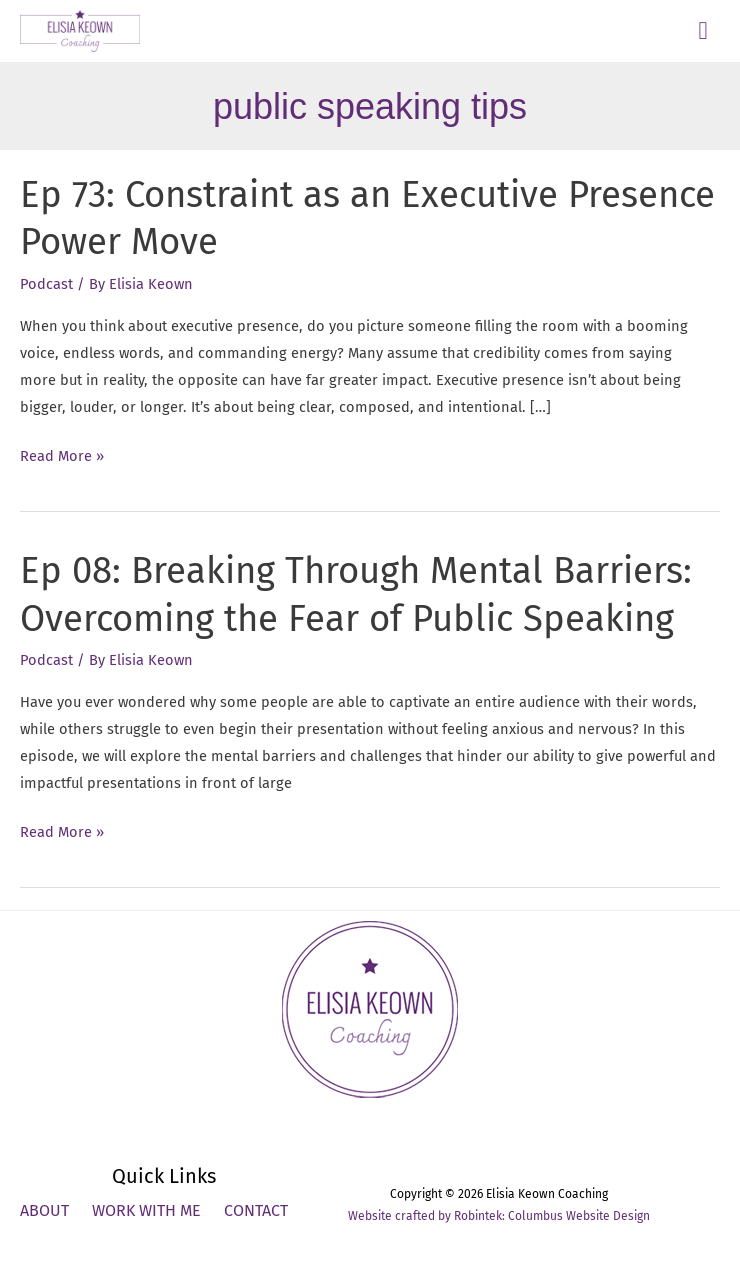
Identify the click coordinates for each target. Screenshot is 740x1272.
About (44, 1210)
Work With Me (146, 1210)
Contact (256, 1210)
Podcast (46, 284)
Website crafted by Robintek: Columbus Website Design (499, 1216)
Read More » (62, 456)
